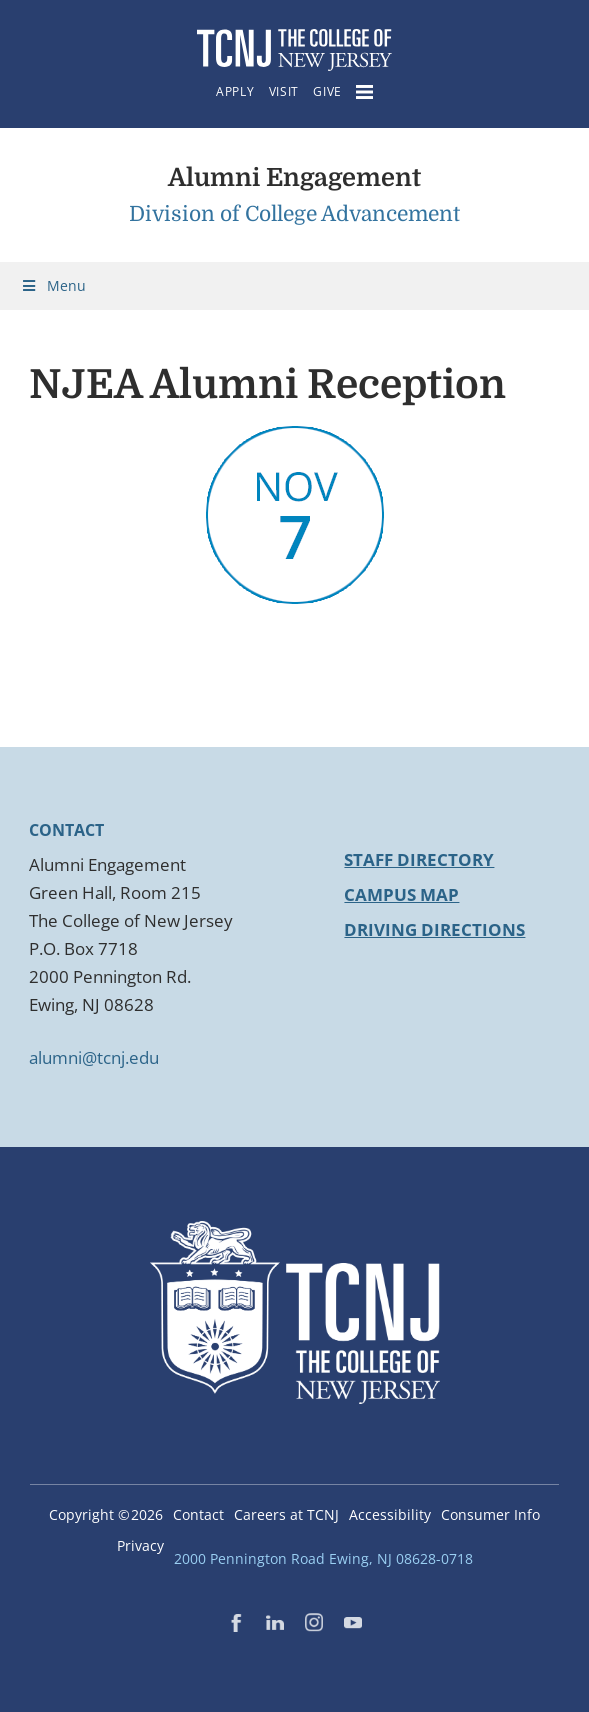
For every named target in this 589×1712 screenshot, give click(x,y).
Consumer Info (490, 1514)
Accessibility (390, 1514)
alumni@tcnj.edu (94, 1057)
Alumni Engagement (294, 177)
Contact (198, 1514)
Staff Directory (419, 859)
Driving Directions (434, 929)
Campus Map (401, 894)
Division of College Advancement (294, 214)
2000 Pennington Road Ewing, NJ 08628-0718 (323, 1558)
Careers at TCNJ (286, 1514)
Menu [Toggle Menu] (53, 285)
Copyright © (106, 1514)
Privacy (140, 1545)
